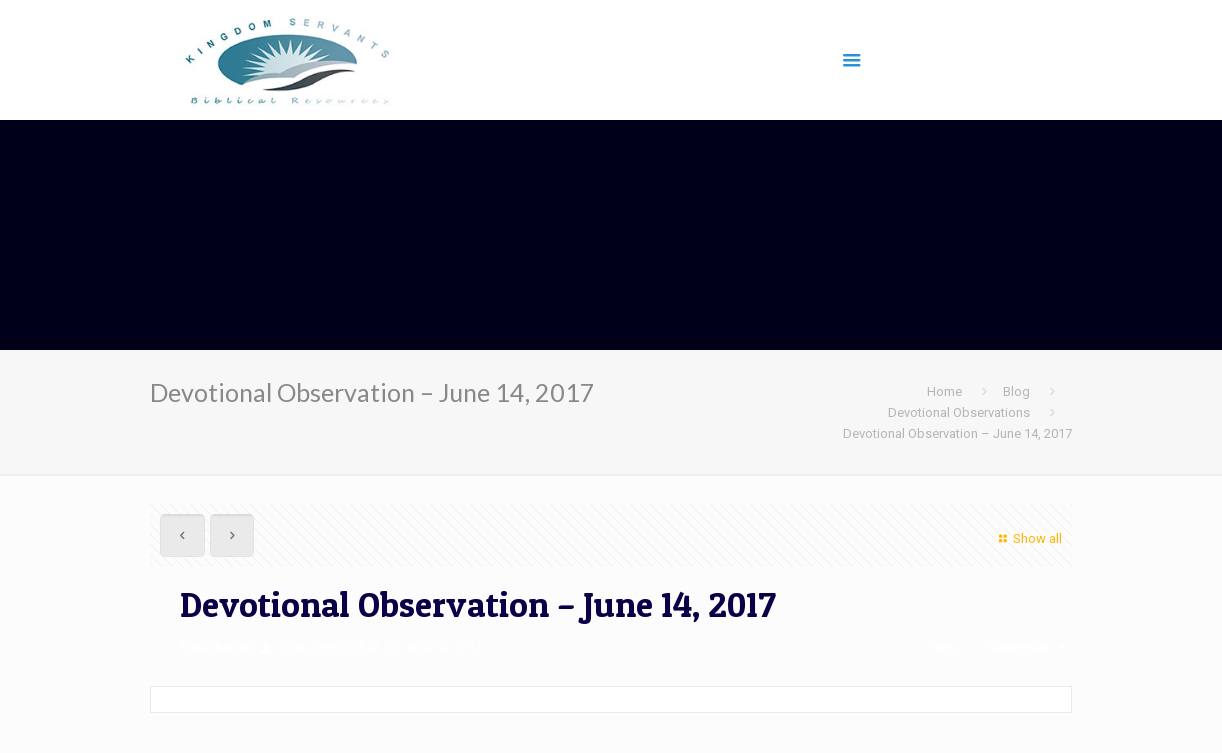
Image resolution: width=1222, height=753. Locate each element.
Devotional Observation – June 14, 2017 (957, 433)
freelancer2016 (322, 647)
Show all (1027, 538)
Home (944, 391)
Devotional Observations (959, 412)
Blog (1016, 391)
